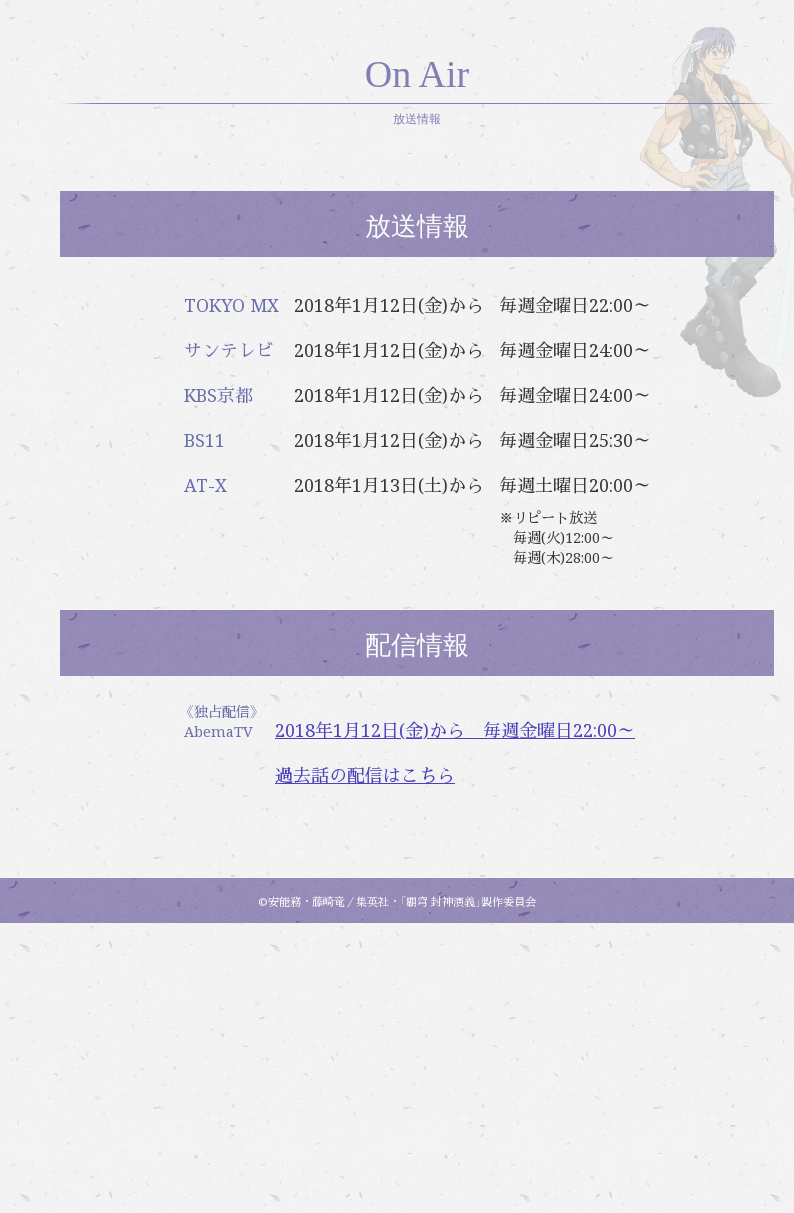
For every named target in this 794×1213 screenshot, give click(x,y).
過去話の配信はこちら (509, 1065)
